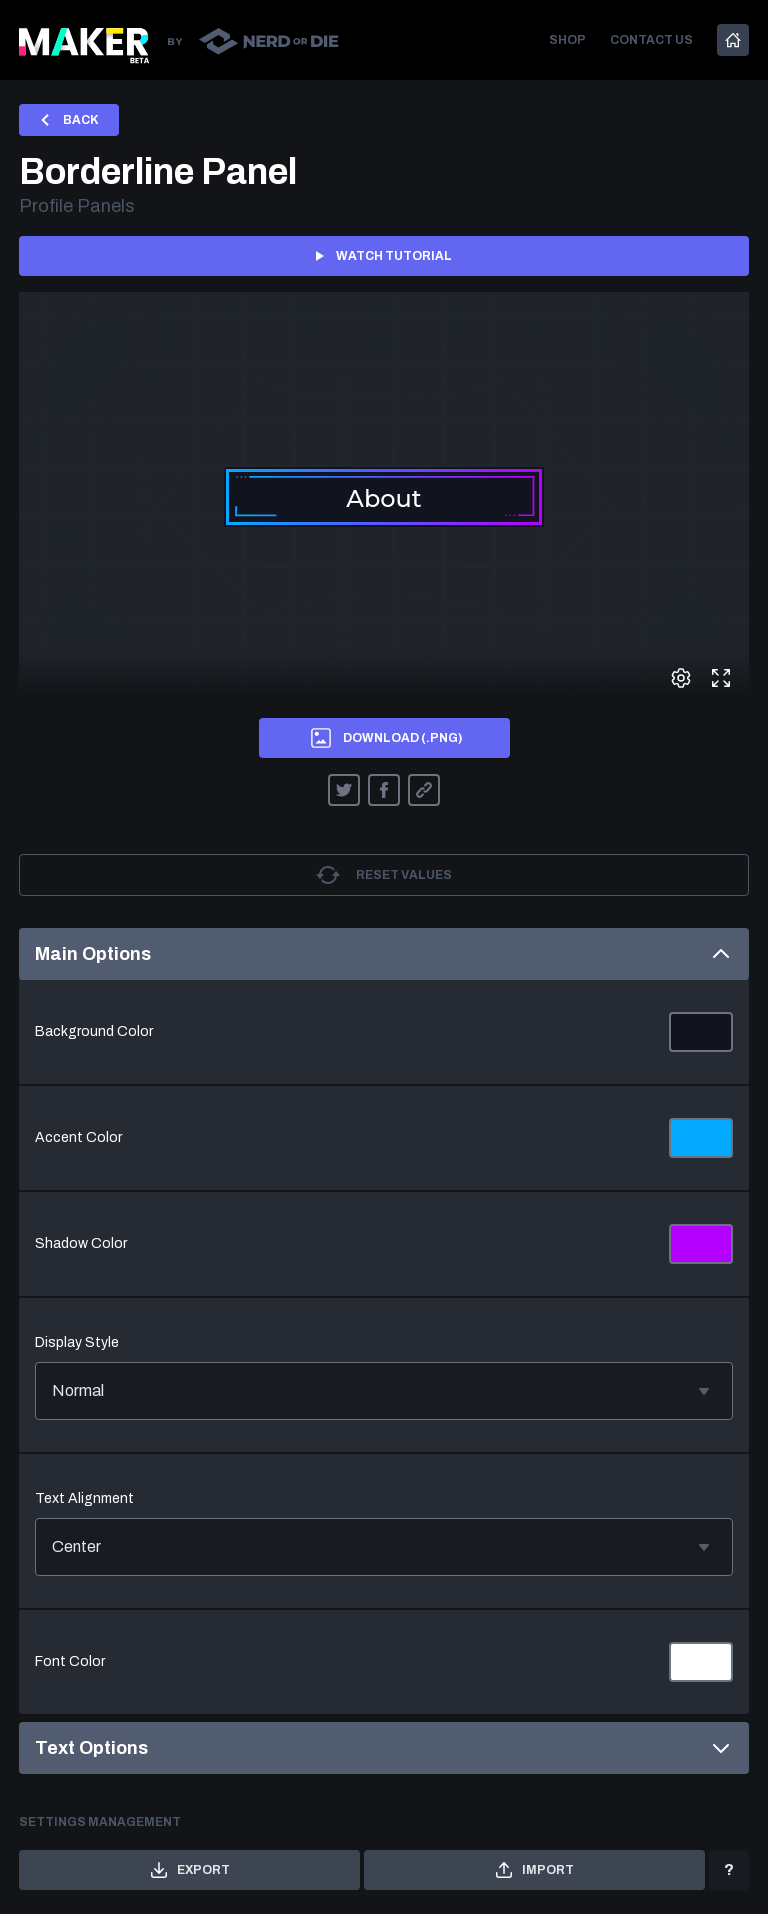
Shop (567, 40)
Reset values (384, 875)
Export (189, 1870)
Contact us (651, 40)
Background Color (94, 1031)
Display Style (77, 1342)
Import (534, 1870)
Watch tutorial (384, 256)
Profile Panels (77, 206)
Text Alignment (84, 1498)
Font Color (70, 1661)
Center (384, 1547)
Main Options (384, 954)
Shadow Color (81, 1243)
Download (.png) (384, 738)
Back (69, 120)
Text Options (384, 1748)
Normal (384, 1391)
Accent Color (78, 1137)
